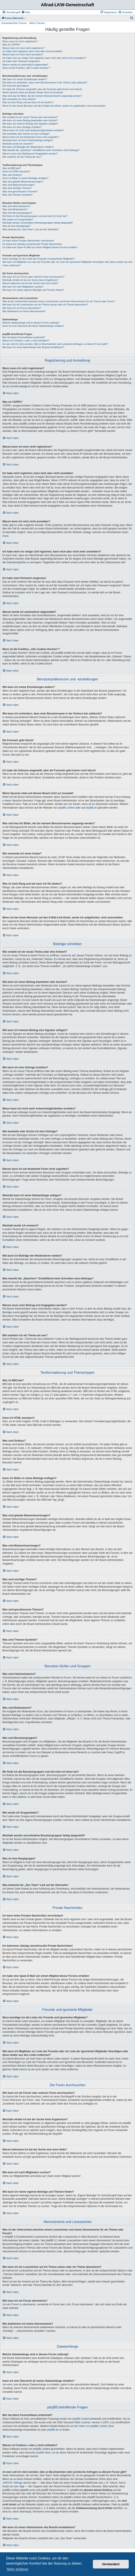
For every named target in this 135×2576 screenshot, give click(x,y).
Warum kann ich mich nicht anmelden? (22, 54)
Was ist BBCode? (11, 168)
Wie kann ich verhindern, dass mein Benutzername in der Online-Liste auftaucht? (44, 82)
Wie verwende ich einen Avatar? (19, 99)
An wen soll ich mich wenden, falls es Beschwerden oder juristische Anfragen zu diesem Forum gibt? (55, 344)
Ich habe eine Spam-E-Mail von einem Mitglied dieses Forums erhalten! (39, 247)
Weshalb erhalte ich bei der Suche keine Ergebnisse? (30, 280)
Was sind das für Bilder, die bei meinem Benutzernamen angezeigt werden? (42, 96)
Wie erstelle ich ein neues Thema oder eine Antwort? (30, 117)
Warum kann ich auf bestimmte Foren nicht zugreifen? (30, 137)
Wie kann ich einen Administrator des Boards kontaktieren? (33, 347)
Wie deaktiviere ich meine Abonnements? (24, 311)
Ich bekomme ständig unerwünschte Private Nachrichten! (32, 244)
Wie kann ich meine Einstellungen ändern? (24, 79)
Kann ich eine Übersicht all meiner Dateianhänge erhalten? (33, 326)
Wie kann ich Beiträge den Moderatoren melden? (28, 147)
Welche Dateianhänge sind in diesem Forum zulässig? (30, 322)
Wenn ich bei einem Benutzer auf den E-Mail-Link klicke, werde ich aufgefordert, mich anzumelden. (54, 105)
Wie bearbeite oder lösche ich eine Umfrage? (26, 133)
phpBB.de (91, 807)
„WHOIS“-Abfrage (12, 2482)
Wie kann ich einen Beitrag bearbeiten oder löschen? (30, 120)
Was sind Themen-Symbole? (17, 194)
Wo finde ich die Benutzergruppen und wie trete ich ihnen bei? (35, 216)
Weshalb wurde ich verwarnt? (17, 143)
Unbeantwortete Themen (14, 23)
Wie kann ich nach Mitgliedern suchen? (22, 286)
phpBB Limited (66, 807)
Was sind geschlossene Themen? (20, 191)
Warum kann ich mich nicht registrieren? (23, 48)
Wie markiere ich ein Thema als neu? (21, 157)
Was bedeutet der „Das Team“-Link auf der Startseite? (30, 229)
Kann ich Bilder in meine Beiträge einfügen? (25, 178)
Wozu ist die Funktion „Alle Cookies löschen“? (26, 68)
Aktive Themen (37, 23)
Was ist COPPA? (11, 44)
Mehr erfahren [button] (18, 2569)
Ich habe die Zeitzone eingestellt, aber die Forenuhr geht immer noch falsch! (42, 89)
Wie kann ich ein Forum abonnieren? (21, 308)
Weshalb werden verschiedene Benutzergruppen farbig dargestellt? (37, 222)
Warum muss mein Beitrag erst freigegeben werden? (30, 153)
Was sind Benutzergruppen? (17, 213)
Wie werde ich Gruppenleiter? (18, 219)
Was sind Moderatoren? (14, 209)
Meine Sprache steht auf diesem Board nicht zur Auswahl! (32, 92)
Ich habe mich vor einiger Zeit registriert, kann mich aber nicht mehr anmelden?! (44, 58)
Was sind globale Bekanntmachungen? (22, 181)
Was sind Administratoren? (16, 206)
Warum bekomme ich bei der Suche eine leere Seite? (30, 283)
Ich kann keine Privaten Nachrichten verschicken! (28, 240)
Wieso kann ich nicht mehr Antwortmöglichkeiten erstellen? (33, 130)
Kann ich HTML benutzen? (16, 171)
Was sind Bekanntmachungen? (18, 185)
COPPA (63, 480)
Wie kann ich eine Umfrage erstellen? (22, 127)
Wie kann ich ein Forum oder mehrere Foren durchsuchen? (33, 276)
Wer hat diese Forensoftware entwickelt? (23, 337)
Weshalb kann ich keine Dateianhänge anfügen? (27, 140)
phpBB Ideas (43, 2452)
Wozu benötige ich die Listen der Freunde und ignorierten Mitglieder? (38, 258)
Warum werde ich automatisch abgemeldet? (25, 64)
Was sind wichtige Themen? (17, 188)
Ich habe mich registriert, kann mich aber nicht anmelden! (32, 51)
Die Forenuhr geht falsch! (15, 85)
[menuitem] (25, 12)
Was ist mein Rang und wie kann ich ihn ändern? (28, 102)
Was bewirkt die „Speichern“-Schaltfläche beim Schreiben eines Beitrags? (41, 150)
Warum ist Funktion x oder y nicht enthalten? (25, 340)
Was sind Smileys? (12, 175)
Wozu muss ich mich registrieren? (20, 41)
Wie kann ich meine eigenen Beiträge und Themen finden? (33, 290)
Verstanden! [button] (111, 2564)
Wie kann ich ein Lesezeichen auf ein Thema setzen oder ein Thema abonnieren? (45, 304)
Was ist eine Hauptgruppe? (16, 226)
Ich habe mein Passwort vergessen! (21, 61)
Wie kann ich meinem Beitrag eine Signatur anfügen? (30, 123)
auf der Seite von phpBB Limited (88, 2426)
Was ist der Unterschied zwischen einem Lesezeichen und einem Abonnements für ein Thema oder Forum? (58, 301)
